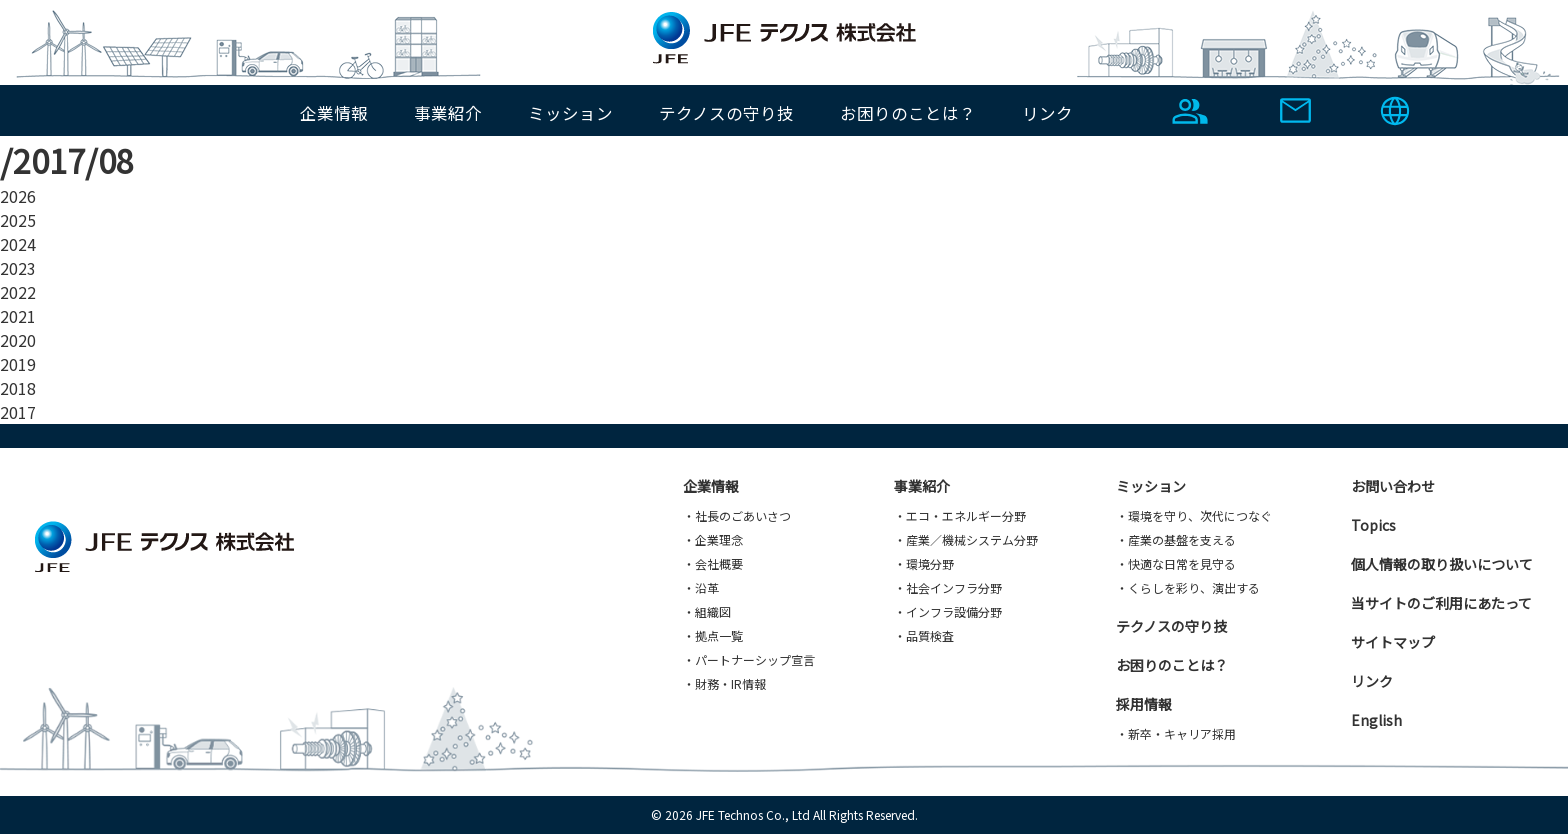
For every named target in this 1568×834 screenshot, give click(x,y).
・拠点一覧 (713, 635)
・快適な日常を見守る (1176, 563)
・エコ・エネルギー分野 (960, 515)
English (1376, 720)
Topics (1373, 525)
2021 (18, 316)
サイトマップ (1393, 642)
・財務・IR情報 (724, 683)
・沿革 (701, 587)
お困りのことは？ (908, 113)
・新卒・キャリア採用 (1176, 733)
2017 (18, 412)
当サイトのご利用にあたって (1441, 603)
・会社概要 (713, 563)
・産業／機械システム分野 (966, 539)
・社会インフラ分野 (948, 587)
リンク (1047, 113)
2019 (18, 364)
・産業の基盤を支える (1176, 539)
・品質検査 (924, 635)
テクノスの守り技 (726, 113)
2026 (18, 196)
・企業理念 (713, 539)
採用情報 (1144, 704)
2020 (18, 340)
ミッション (570, 113)
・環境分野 (924, 563)
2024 (18, 244)
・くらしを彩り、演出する (1188, 587)
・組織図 (707, 611)
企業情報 (334, 113)
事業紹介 (448, 113)
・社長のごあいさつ (737, 515)
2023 (18, 268)
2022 (18, 292)
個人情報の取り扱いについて (1442, 564)
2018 (18, 388)
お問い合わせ (1393, 486)
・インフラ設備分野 (948, 611)
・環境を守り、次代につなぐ (1194, 515)
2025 (18, 220)
